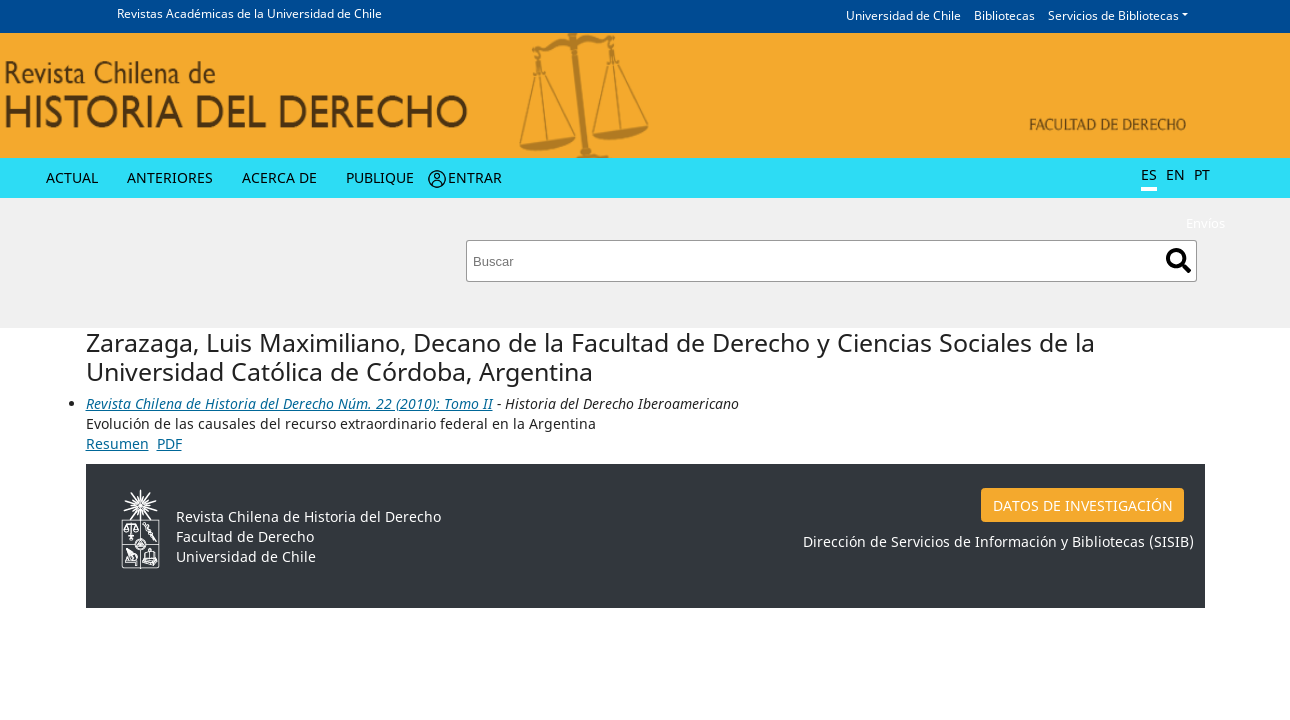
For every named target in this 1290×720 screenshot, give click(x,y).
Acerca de (279, 177)
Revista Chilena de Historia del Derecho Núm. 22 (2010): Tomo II (289, 403)
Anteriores (170, 177)
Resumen (117, 443)
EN (1175, 174)
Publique (380, 177)
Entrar (475, 177)
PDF (169, 443)
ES (1149, 174)
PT (1202, 174)
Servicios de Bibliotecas (1113, 15)
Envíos (1205, 223)
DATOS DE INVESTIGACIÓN (1083, 505)
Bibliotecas (1004, 15)
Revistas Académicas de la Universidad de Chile (249, 13)
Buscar (1178, 260)
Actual (72, 177)
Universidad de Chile (903, 15)
